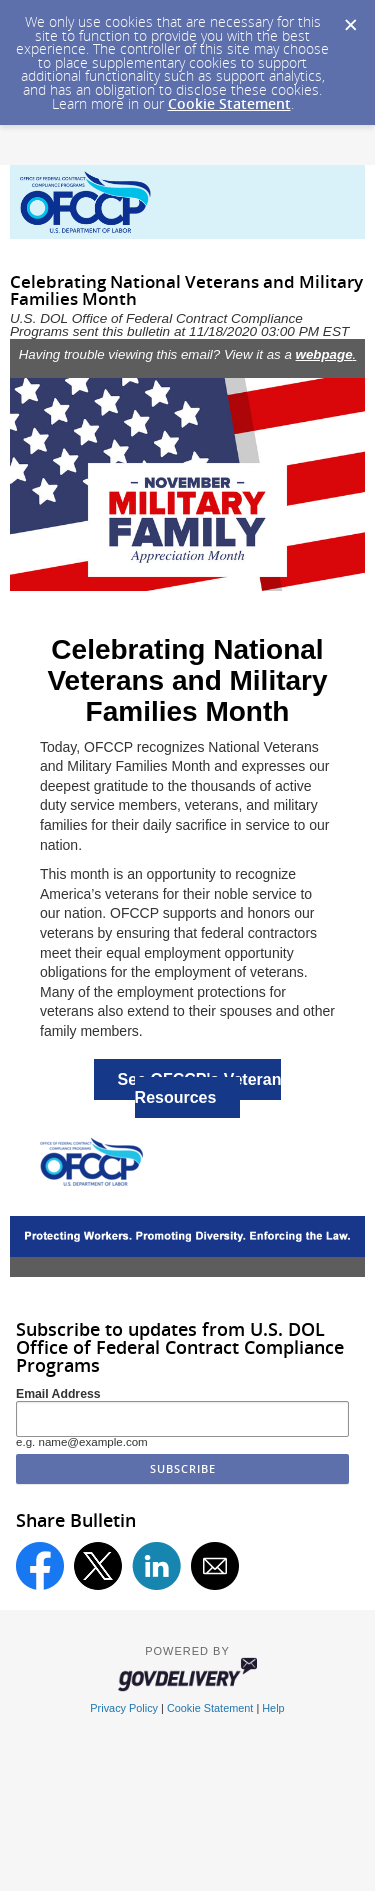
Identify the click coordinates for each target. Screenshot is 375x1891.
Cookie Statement (229, 103)
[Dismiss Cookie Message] (350, 19)
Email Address (58, 1394)
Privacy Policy (124, 1708)
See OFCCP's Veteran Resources (200, 1088)
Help (273, 1708)
